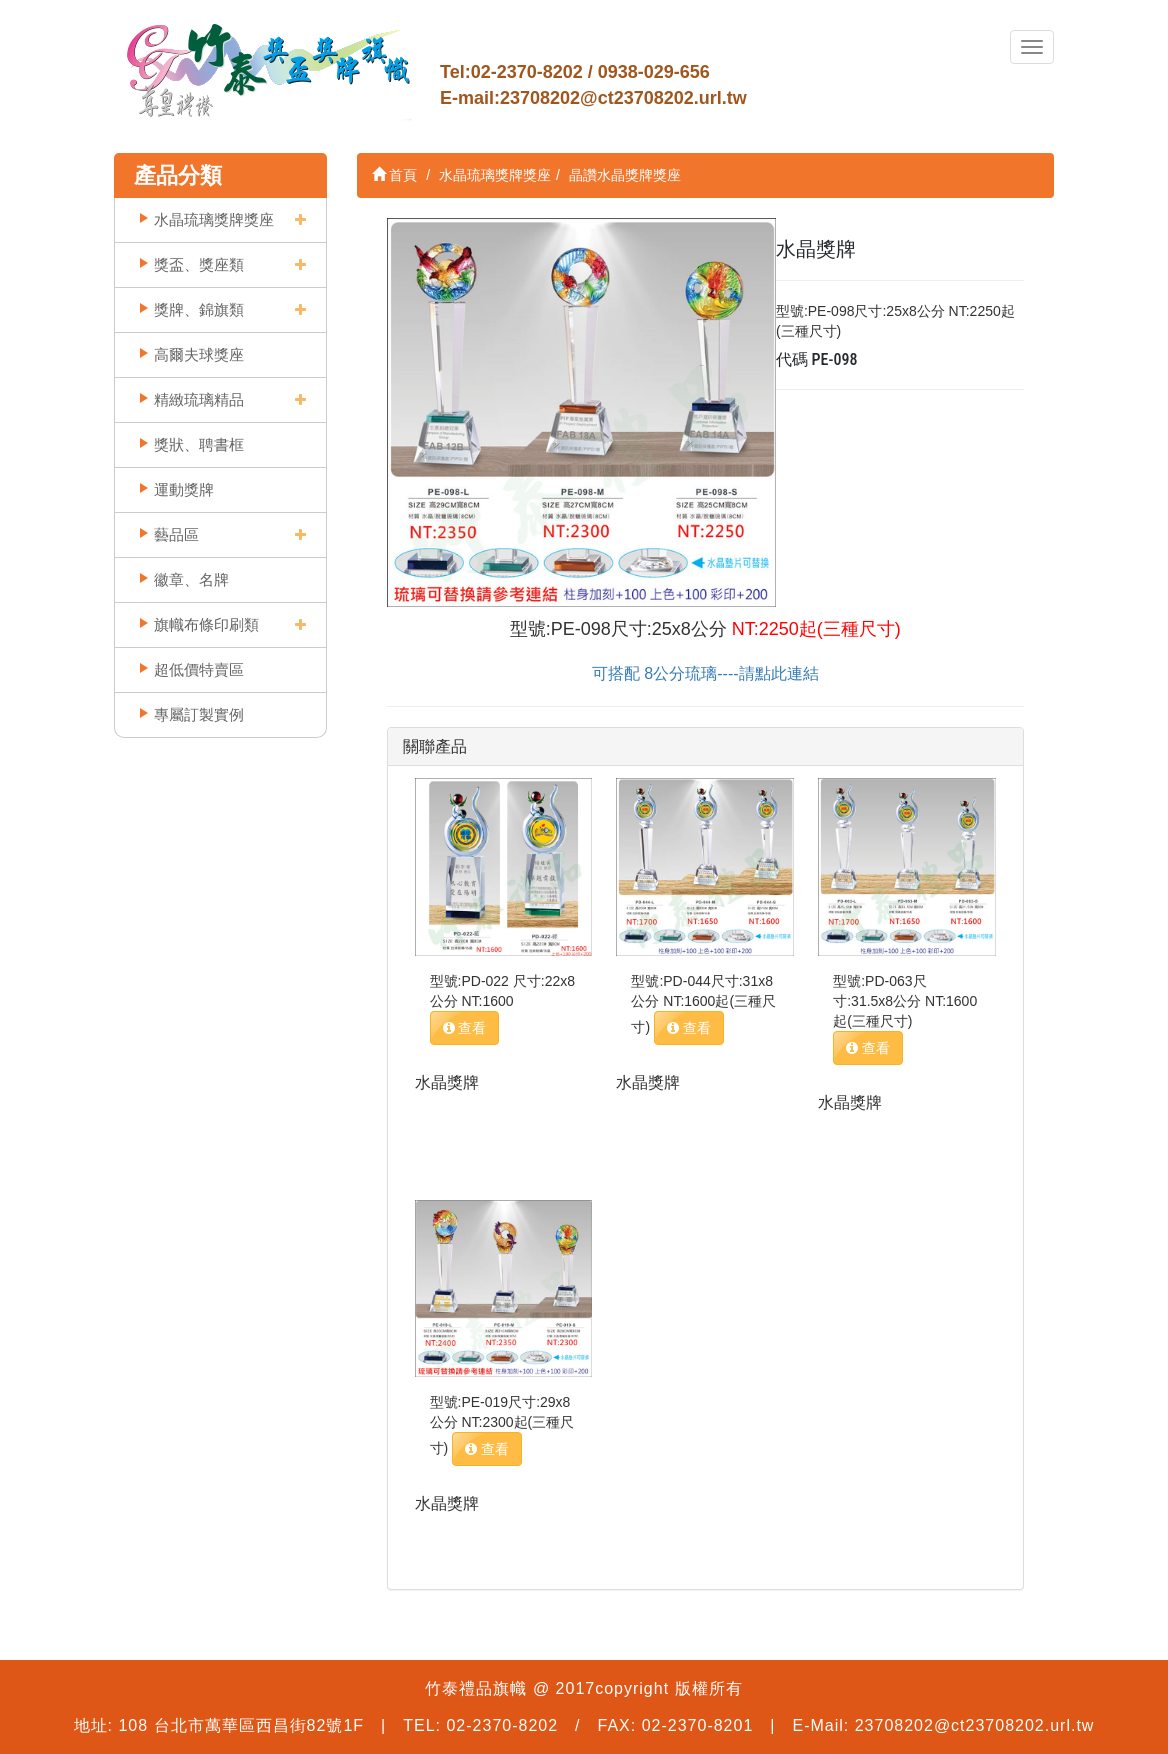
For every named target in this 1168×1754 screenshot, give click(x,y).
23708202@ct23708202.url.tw (623, 98)
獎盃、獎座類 (199, 264)
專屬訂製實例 (199, 714)
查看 (465, 1028)
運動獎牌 (184, 489)
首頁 (395, 175)
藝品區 (176, 534)
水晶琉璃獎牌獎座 (214, 219)
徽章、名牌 (191, 579)
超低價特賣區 (199, 669)
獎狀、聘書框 (199, 444)
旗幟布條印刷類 (206, 624)
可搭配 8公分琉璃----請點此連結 (705, 673)
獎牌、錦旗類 (199, 309)
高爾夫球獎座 (199, 354)
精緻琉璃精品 (199, 399)
